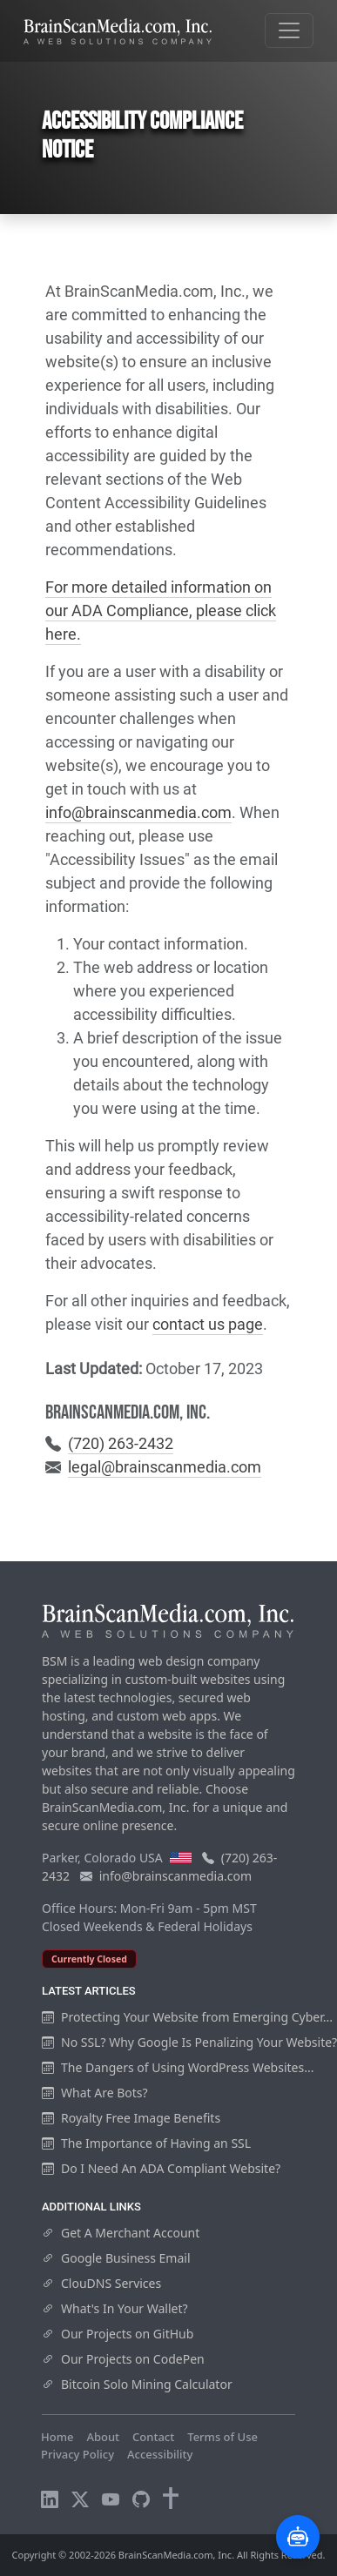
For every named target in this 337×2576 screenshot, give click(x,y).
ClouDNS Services (101, 2283)
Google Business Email (116, 2258)
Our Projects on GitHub (117, 2333)
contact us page (207, 1324)
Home (57, 2437)
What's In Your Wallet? (115, 2308)
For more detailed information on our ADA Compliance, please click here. (160, 610)
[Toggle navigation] (289, 30)
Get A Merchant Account (120, 2232)
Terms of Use (222, 2437)
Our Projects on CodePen (123, 2359)
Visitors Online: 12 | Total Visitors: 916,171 (154, 2471)
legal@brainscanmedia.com (164, 1467)
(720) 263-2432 (120, 1443)
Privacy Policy (77, 2454)
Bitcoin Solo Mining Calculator (137, 2384)
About (102, 2437)
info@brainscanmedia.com (138, 812)
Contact (153, 2437)
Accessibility (159, 2454)
